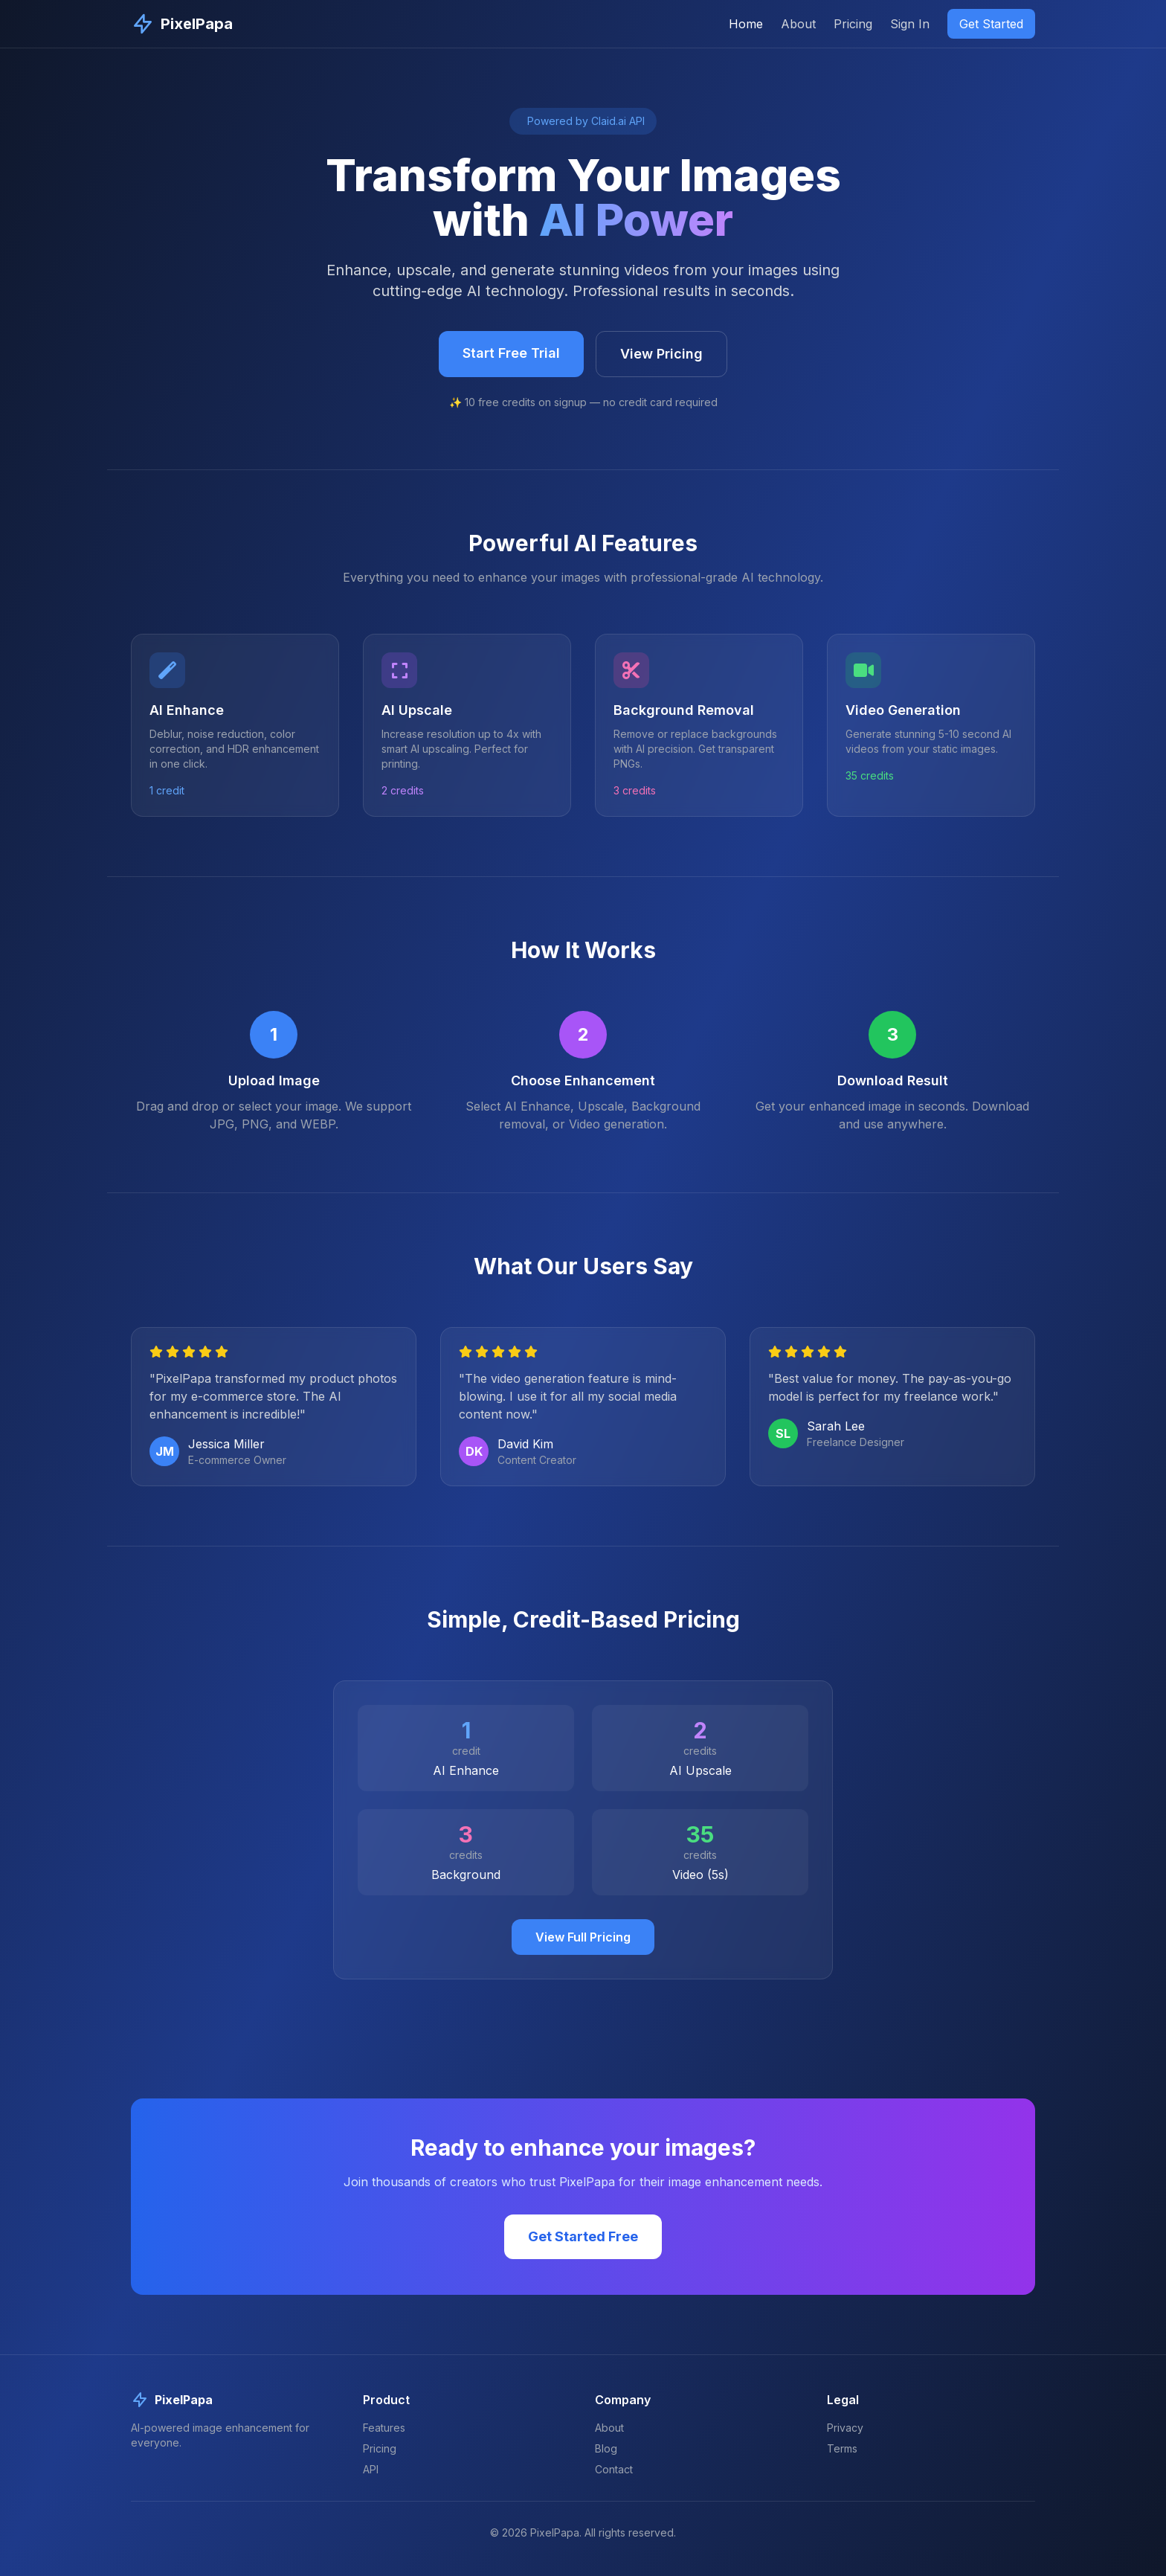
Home (746, 23)
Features (384, 2427)
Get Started (991, 23)
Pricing (853, 23)
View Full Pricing (583, 1937)
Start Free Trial (511, 353)
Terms (842, 2448)
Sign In (910, 23)
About (798, 23)
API (371, 2469)
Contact (614, 2469)
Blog (606, 2448)
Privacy (845, 2427)
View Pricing (661, 354)
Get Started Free (583, 2236)
